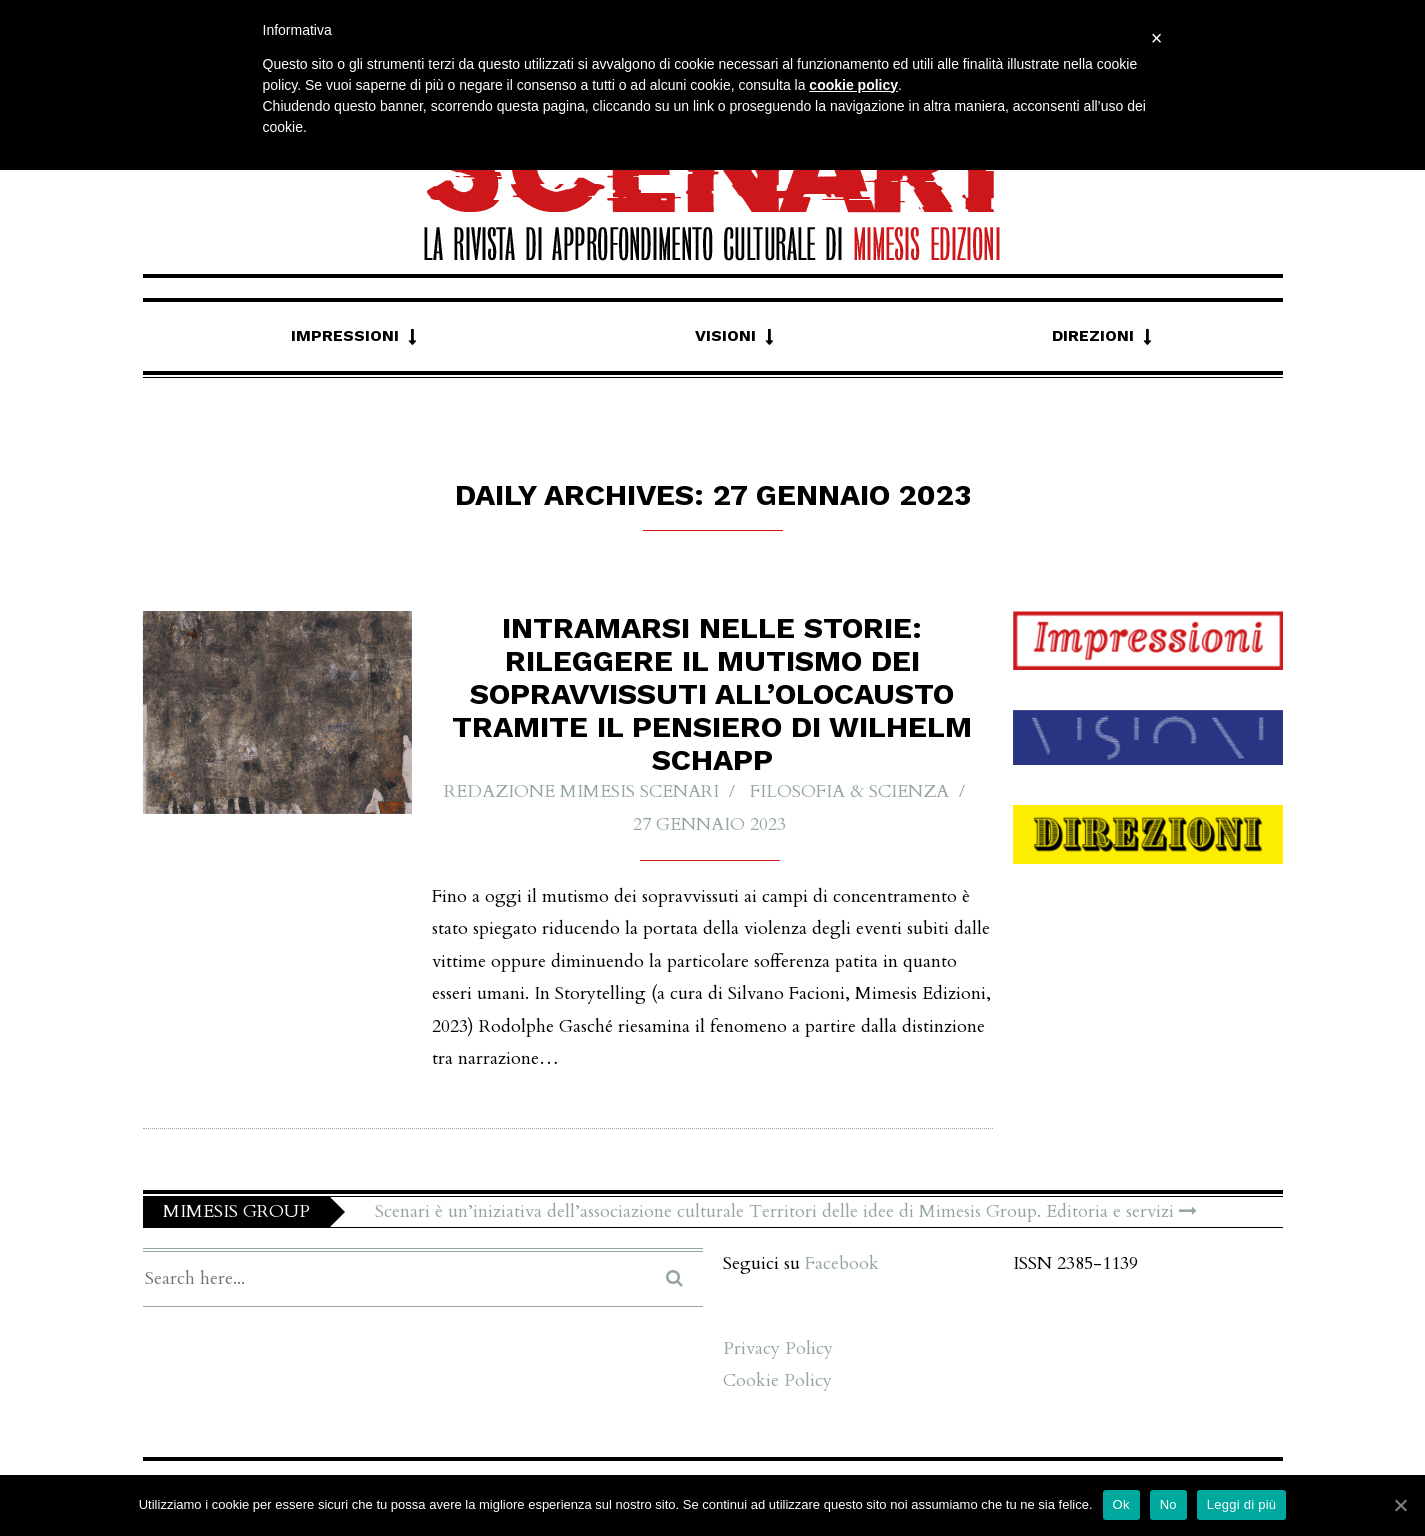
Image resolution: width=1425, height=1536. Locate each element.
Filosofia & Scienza (849, 791)
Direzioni (1093, 335)
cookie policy (853, 85)
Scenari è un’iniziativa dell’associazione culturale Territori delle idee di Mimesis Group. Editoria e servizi (786, 1211)
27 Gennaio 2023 (709, 824)
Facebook (842, 1263)
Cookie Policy (777, 1380)
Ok (1121, 1504)
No (1168, 1504)
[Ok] (1400, 1505)
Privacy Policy (778, 1348)
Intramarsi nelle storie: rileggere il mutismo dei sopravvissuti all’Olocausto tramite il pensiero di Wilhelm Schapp (712, 693)
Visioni (725, 335)
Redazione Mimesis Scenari (581, 791)
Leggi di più (1242, 1504)
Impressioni (345, 335)
